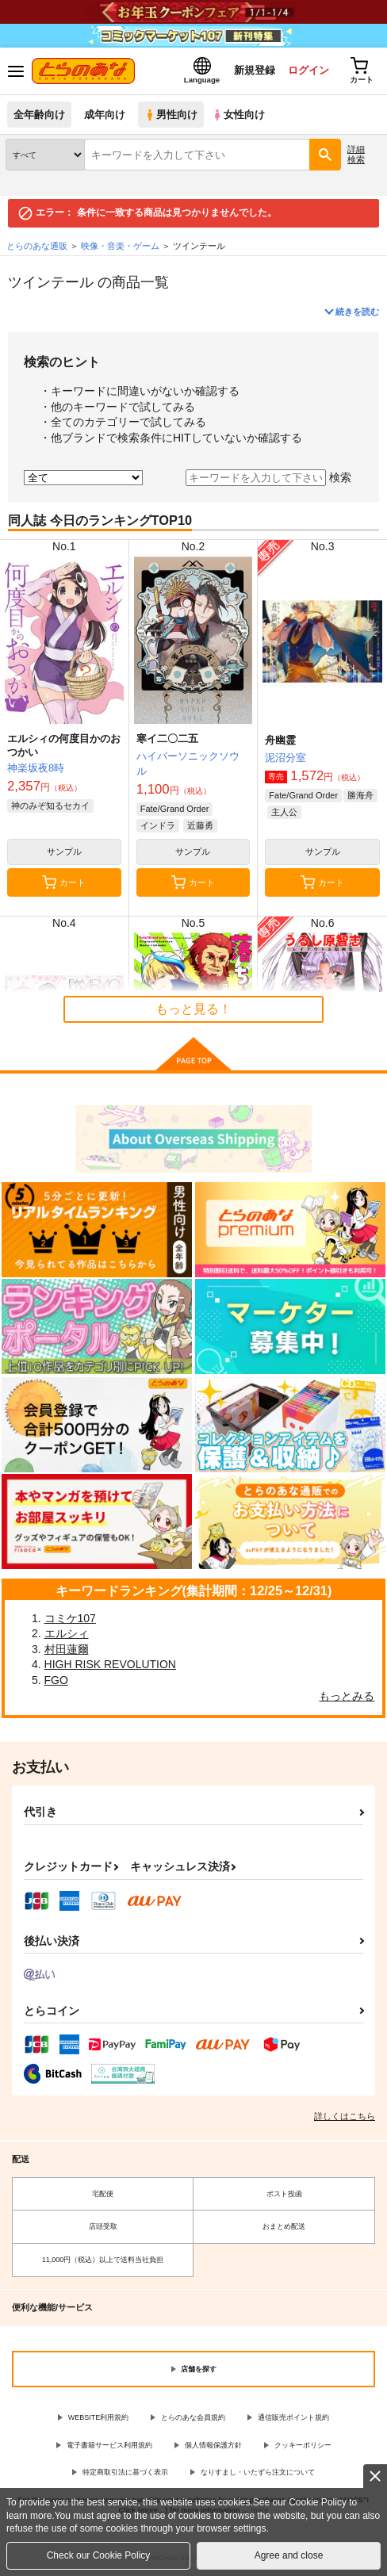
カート (64, 882)
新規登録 (254, 70)
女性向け (238, 115)
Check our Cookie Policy (99, 2555)
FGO (56, 1680)
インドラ (157, 825)
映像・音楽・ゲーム (120, 246)
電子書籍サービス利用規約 (109, 2445)
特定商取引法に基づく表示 (125, 2472)
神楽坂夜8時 (35, 768)
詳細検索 (356, 154)
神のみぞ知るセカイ (50, 805)
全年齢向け (39, 115)
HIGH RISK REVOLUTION (110, 1664)
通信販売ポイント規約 (293, 2417)
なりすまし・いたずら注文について (258, 2472)
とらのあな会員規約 (193, 2417)
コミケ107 (70, 1618)
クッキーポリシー (302, 2445)
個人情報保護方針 (213, 2445)
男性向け (170, 115)
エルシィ (66, 1633)
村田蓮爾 (66, 1649)
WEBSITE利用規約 (98, 2417)
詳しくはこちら (344, 2116)
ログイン (308, 70)
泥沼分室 (285, 758)
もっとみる (346, 1696)
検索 (340, 477)
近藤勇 (200, 825)
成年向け (104, 115)
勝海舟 (360, 795)
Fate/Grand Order (174, 808)
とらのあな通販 (36, 246)
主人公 (284, 812)
